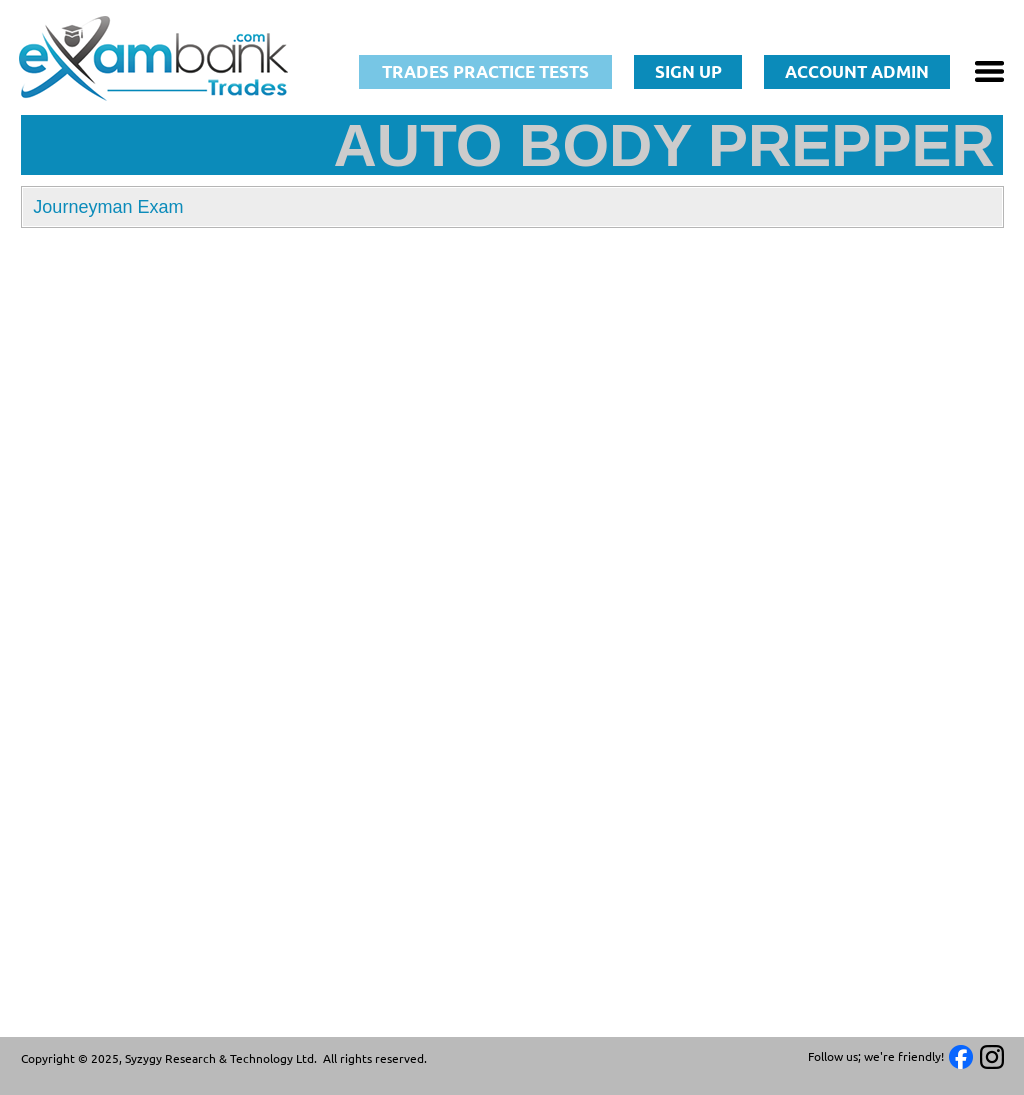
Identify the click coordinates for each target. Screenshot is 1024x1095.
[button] (512, 207)
